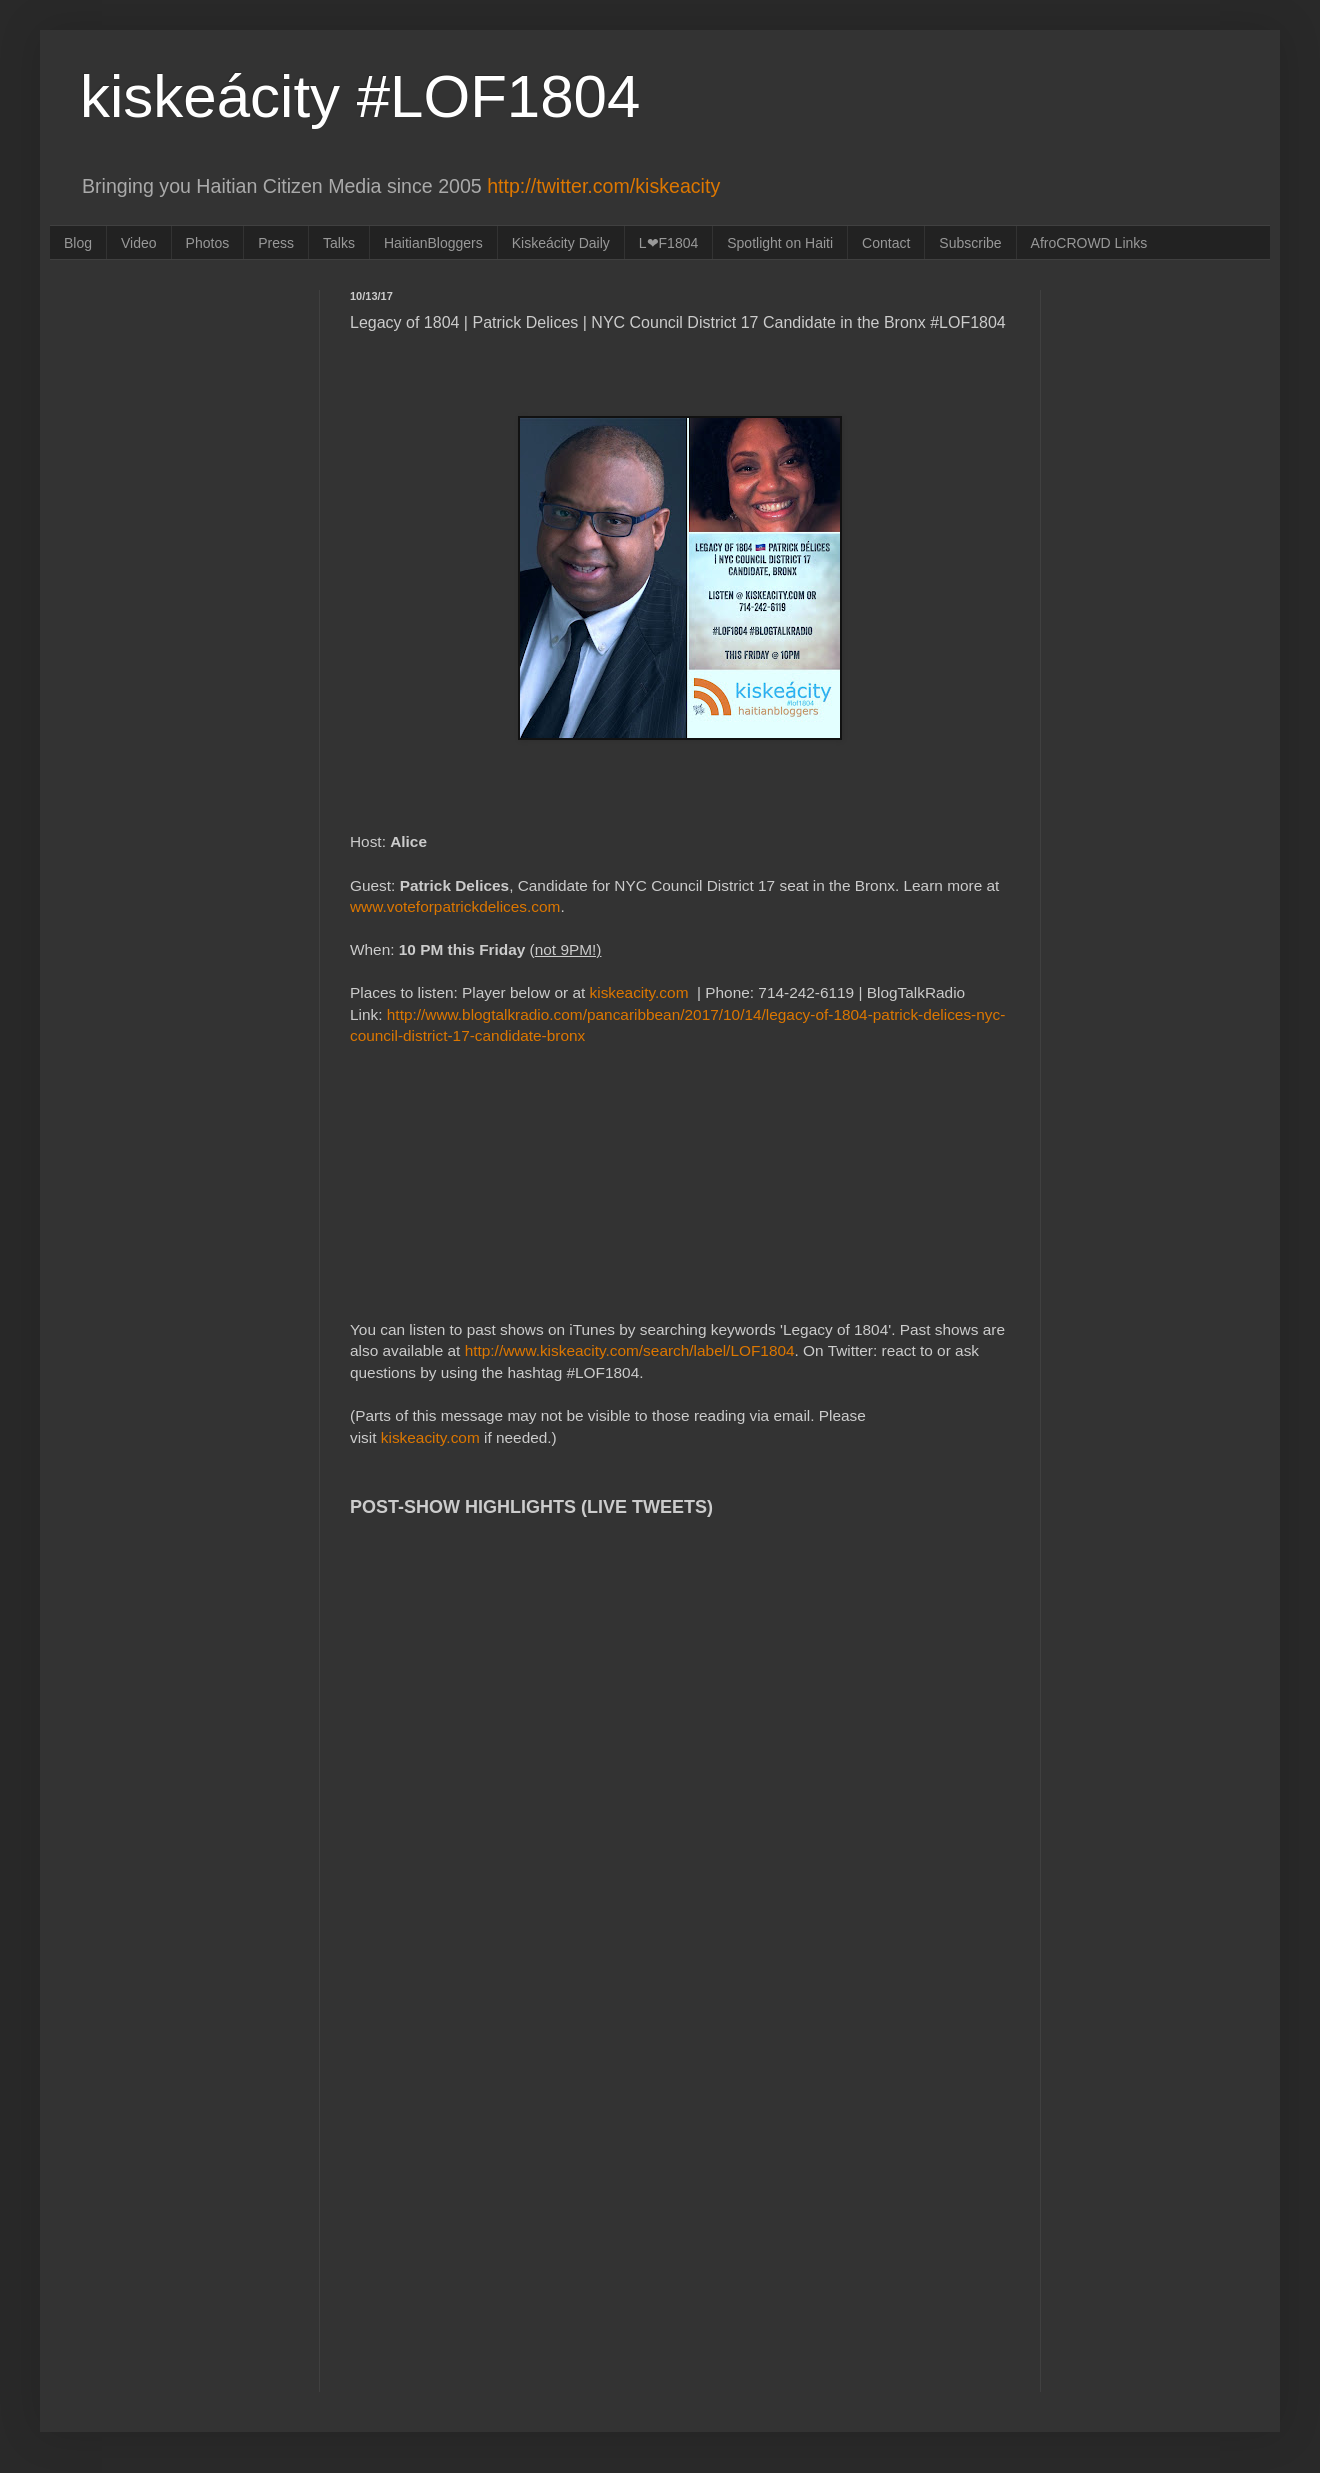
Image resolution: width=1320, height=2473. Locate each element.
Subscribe (970, 243)
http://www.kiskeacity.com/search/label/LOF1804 (630, 1350)
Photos (208, 243)
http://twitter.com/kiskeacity (603, 186)
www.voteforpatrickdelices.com (455, 906)
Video (139, 243)
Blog (78, 243)
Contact (886, 243)
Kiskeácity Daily (561, 243)
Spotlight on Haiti (780, 243)
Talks (339, 243)
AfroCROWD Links (1089, 243)
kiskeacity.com (639, 992)
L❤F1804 (668, 243)
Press (276, 243)
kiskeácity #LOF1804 (360, 96)
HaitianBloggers (433, 243)
